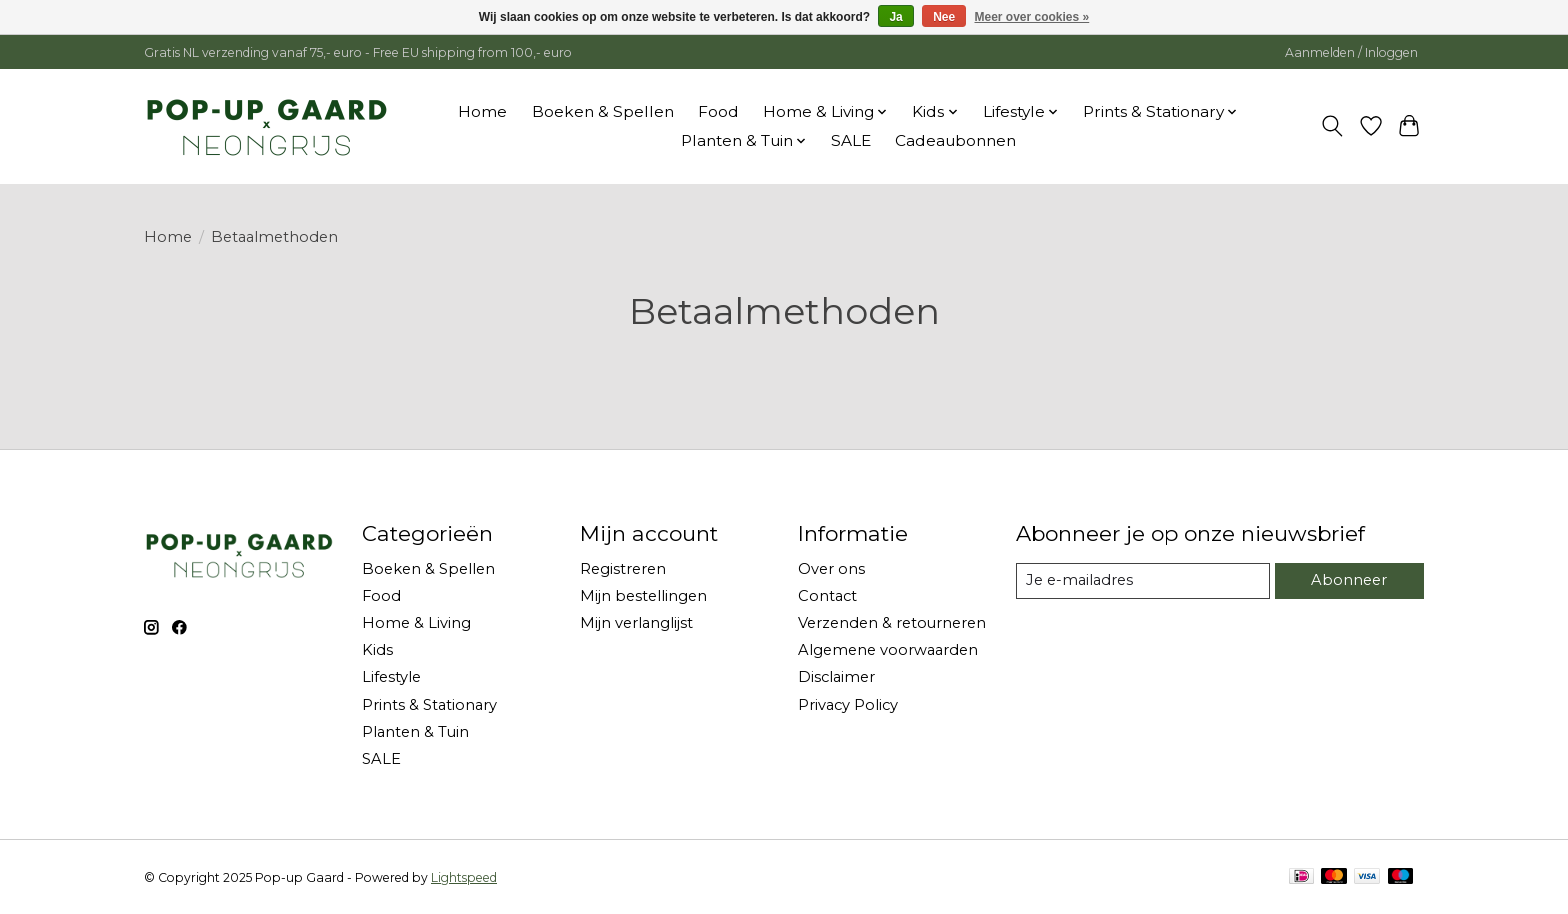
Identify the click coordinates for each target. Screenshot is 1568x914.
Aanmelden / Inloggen (1351, 52)
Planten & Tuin (415, 732)
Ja (895, 17)
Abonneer (1349, 580)
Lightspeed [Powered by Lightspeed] (464, 877)
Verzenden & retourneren (892, 623)
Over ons (831, 569)
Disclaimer (836, 677)
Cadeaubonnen (955, 140)
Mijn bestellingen (643, 596)
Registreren (623, 569)
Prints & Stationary (429, 705)
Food (718, 111)
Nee (944, 17)
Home (482, 111)
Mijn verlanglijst (636, 623)
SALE (851, 140)
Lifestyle (391, 677)
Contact (827, 596)
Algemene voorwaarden (888, 650)
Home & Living (416, 623)
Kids (377, 650)
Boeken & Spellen (603, 111)
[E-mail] (1143, 581)
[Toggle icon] (1332, 126)
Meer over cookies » (1032, 17)
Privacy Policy (848, 705)
